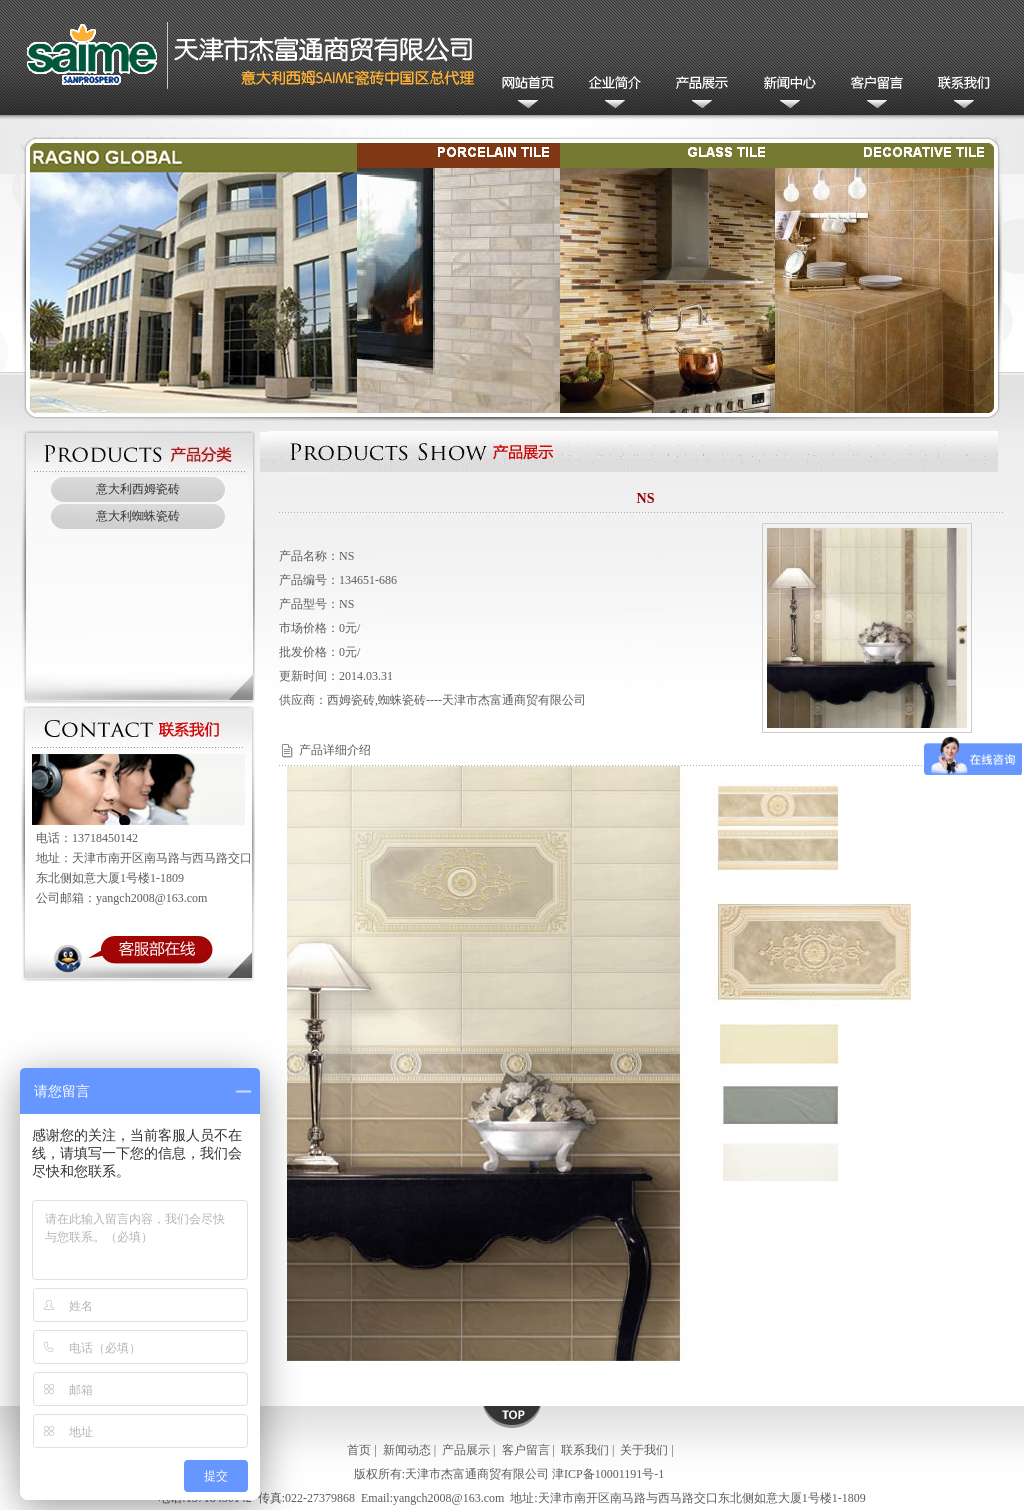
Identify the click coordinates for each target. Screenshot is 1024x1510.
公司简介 (611, 93)
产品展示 (698, 93)
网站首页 (524, 93)
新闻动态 (785, 93)
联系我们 (959, 93)
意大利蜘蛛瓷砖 (138, 516)
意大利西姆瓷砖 (138, 489)
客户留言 (872, 93)
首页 (359, 1450)
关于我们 (644, 1450)
